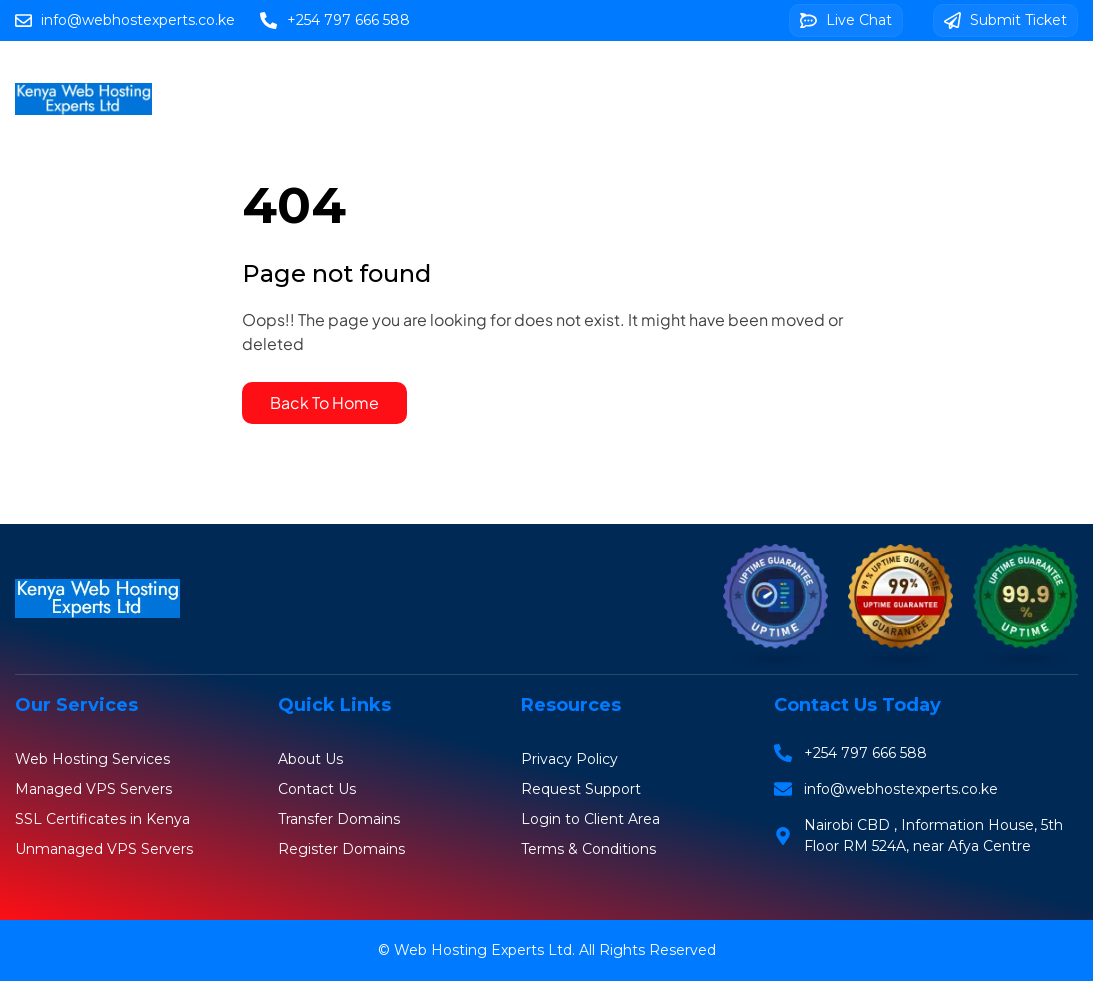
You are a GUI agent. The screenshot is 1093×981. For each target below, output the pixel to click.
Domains (481, 75)
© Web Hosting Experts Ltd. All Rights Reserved (547, 950)
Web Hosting (365, 75)
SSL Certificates (734, 75)
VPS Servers (594, 75)
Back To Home (324, 402)
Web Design (874, 75)
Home (258, 75)
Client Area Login (578, 121)
